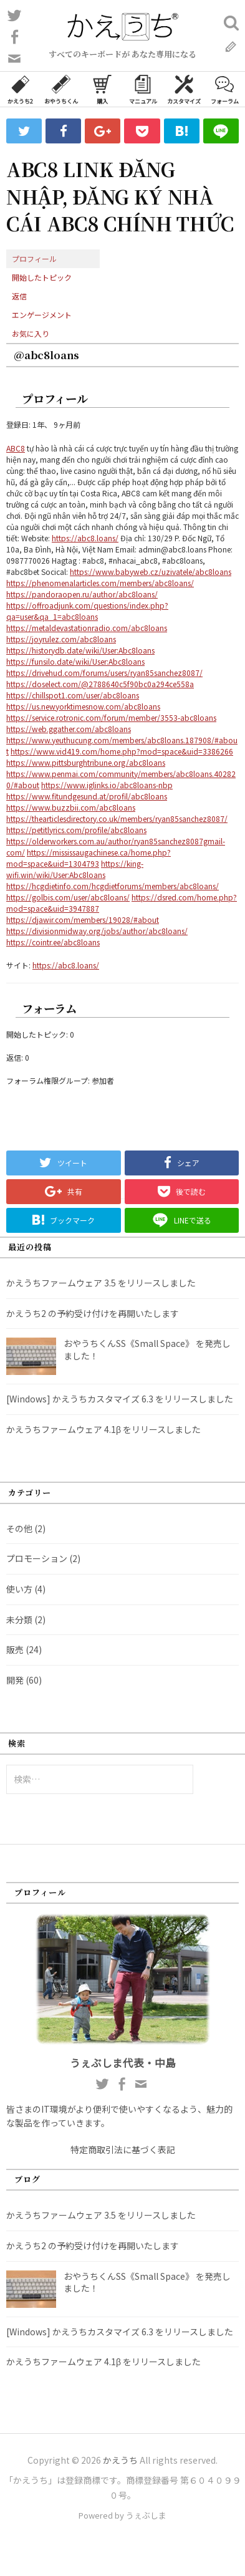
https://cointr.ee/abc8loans (53, 942)
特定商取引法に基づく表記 (122, 2149)
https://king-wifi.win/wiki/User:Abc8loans (74, 869)
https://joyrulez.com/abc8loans (61, 639)
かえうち (120, 2460)
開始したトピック (42, 277)
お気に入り (30, 333)
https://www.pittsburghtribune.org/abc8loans (85, 762)
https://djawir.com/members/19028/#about (82, 919)
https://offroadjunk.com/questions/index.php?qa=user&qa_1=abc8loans (87, 611)
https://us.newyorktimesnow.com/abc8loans (83, 706)
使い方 (19, 1589)
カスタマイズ (184, 88)
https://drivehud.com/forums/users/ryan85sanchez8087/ (104, 672)
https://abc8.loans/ (85, 538)
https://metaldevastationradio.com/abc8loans (86, 627)
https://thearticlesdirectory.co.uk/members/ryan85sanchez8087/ (117, 818)
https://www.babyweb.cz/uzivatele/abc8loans (150, 571)
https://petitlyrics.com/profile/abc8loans (76, 829)
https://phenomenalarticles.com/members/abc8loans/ (100, 582)
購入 (102, 88)
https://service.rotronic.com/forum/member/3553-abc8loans (111, 717)
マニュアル (143, 88)
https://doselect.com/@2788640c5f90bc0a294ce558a (100, 683)
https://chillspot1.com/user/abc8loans (72, 695)
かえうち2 (20, 88)
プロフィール (34, 258)
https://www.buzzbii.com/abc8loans (70, 807)
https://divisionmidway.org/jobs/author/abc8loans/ (97, 930)
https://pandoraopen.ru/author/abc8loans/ (82, 594)
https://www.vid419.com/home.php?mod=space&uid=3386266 (122, 751)
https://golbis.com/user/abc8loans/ (68, 897)
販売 (15, 1649)
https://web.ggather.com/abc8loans (68, 728)
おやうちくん (61, 88)
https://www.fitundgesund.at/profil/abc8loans (86, 796)
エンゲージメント (42, 314)
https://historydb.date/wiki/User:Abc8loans (80, 650)
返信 (19, 296)
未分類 (19, 1619)
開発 (15, 1680)
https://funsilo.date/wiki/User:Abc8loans (75, 661)
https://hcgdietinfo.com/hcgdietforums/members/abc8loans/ (112, 885)
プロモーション (36, 1558)
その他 (19, 1528)
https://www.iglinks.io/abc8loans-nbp (107, 784)
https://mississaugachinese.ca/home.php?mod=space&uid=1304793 (88, 858)
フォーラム (225, 88)
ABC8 (15, 448)
